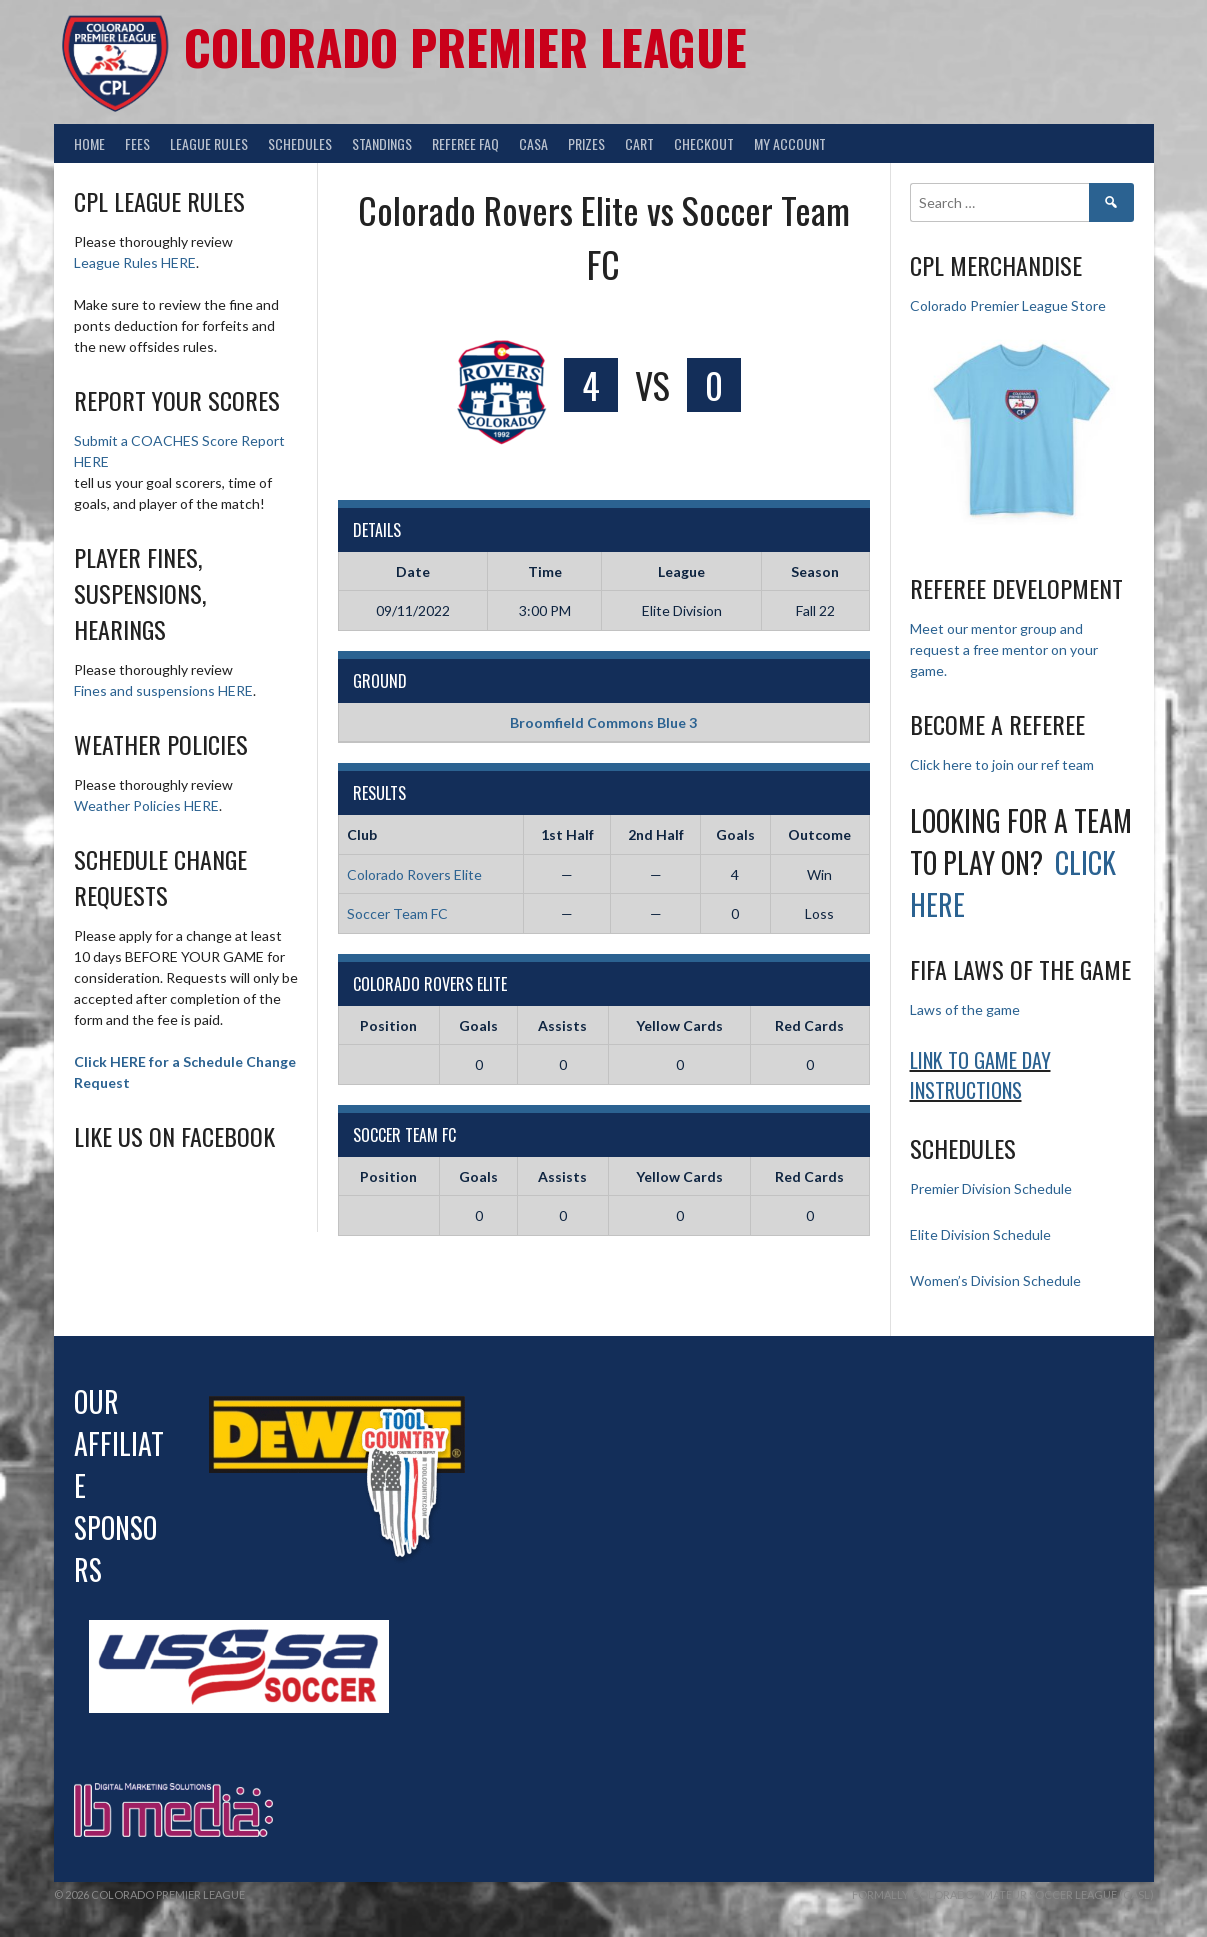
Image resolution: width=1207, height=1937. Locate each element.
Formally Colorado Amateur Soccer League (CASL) (1003, 1894)
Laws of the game (965, 1009)
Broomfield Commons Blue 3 (603, 722)
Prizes (586, 143)
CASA (533, 143)
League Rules (209, 143)
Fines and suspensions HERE (163, 690)
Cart (639, 143)
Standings (382, 143)
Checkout (704, 143)
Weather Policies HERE (146, 805)
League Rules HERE (135, 262)
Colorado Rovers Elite (414, 874)
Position (388, 1025)
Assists (562, 1025)
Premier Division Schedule (991, 1188)
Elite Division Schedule (980, 1234)
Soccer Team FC (397, 913)
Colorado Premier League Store (1008, 305)
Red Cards (809, 1025)
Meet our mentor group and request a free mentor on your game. (1004, 649)
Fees (137, 143)
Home (89, 143)
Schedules (300, 143)
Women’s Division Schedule (995, 1280)
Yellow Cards (679, 1025)
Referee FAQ (465, 143)
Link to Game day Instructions (980, 1075)
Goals (478, 1025)
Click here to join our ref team (1002, 764)
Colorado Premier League (465, 46)
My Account (790, 143)
